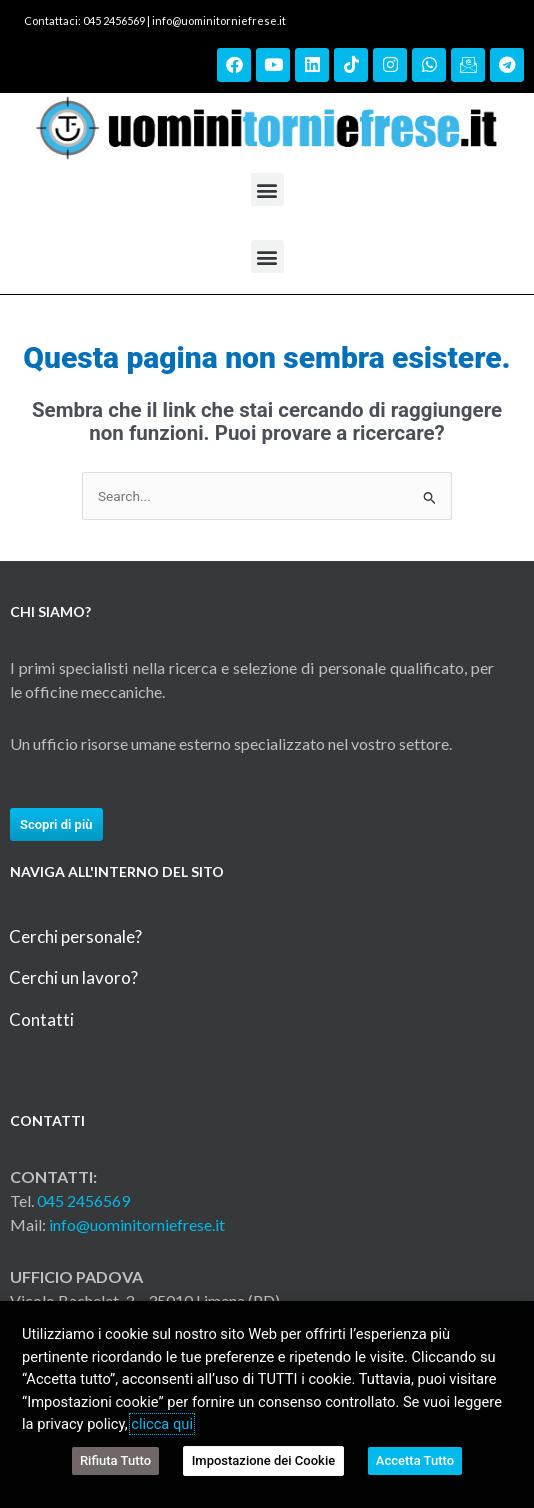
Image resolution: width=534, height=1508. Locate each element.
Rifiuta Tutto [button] (115, 1460)
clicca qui (162, 1424)
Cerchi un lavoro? (73, 977)
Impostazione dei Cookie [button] (264, 1460)
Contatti (41, 1019)
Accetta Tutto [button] (415, 1460)
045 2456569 (83, 1200)
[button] (267, 189)
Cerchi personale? (75, 936)
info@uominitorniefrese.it (219, 20)
